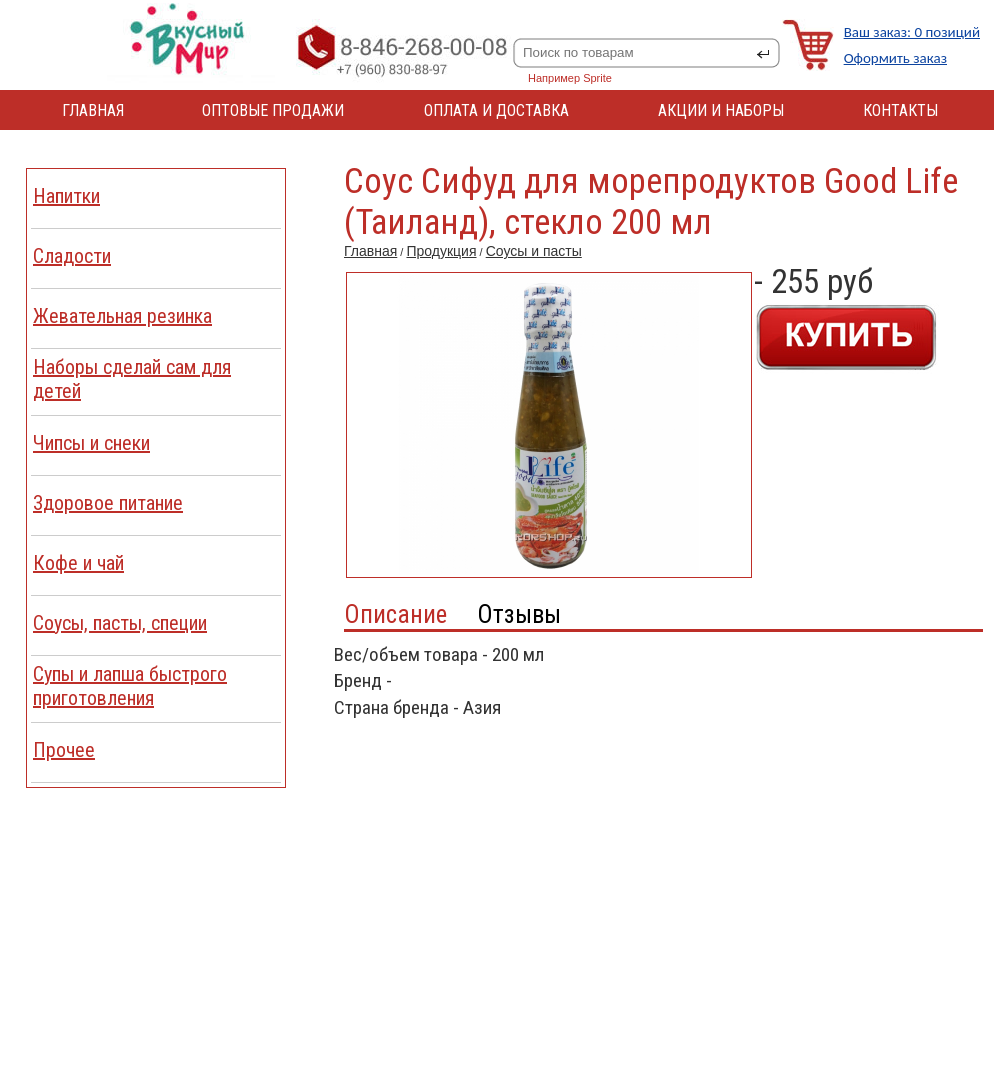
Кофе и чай (78, 563)
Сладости (72, 256)
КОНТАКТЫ (900, 110)
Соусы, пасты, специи (120, 623)
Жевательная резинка (122, 316)
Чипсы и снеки (91, 443)
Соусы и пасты (534, 251)
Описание (395, 614)
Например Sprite (570, 78)
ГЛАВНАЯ (93, 110)
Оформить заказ (895, 58)
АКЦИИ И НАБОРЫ (721, 110)
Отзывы (519, 614)
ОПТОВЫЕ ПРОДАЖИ (273, 110)
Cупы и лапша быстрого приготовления (130, 686)
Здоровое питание (108, 503)
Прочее (64, 750)
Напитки (66, 196)
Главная (370, 251)
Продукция (441, 251)
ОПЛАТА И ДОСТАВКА (496, 110)
